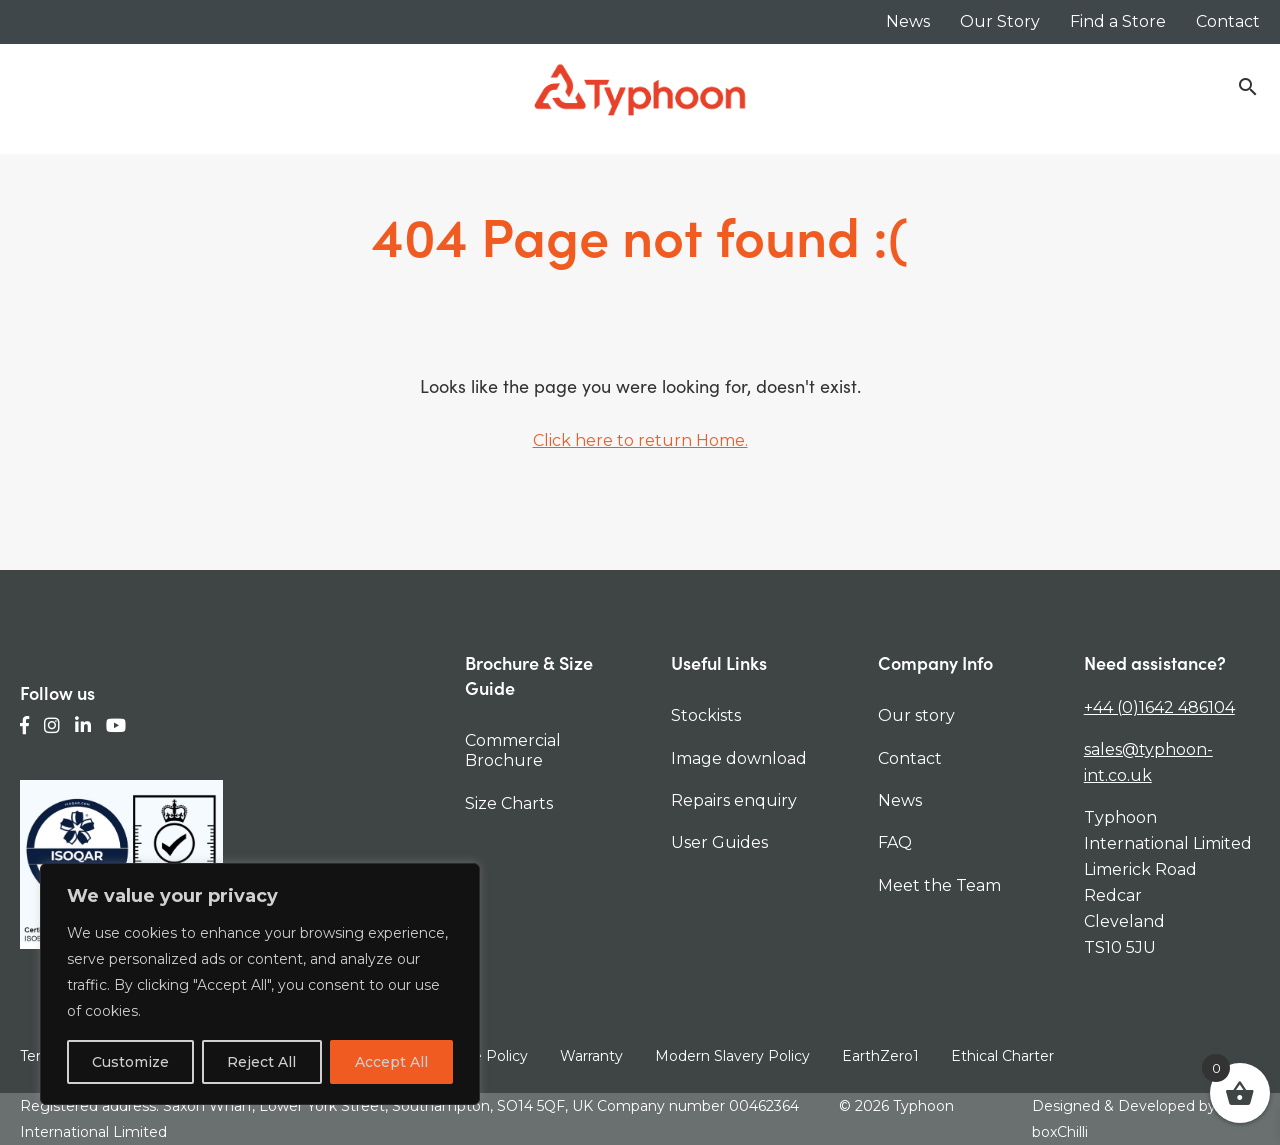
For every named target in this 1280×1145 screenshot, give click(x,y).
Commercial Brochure (513, 750)
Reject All (261, 1062)
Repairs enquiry (734, 800)
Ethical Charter (1002, 1056)
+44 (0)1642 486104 (1159, 707)
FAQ (895, 842)
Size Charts (509, 803)
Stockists (706, 715)
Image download (739, 758)
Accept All (391, 1062)
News (908, 21)
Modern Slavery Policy (732, 1056)
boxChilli (1060, 1132)
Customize (130, 1062)
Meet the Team (939, 885)
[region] (260, 984)
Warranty (591, 1056)
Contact (1228, 21)
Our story (916, 715)
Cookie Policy (481, 1056)
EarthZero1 (880, 1056)
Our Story (1000, 21)
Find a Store (1118, 21)
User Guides (719, 842)
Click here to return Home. (640, 440)
